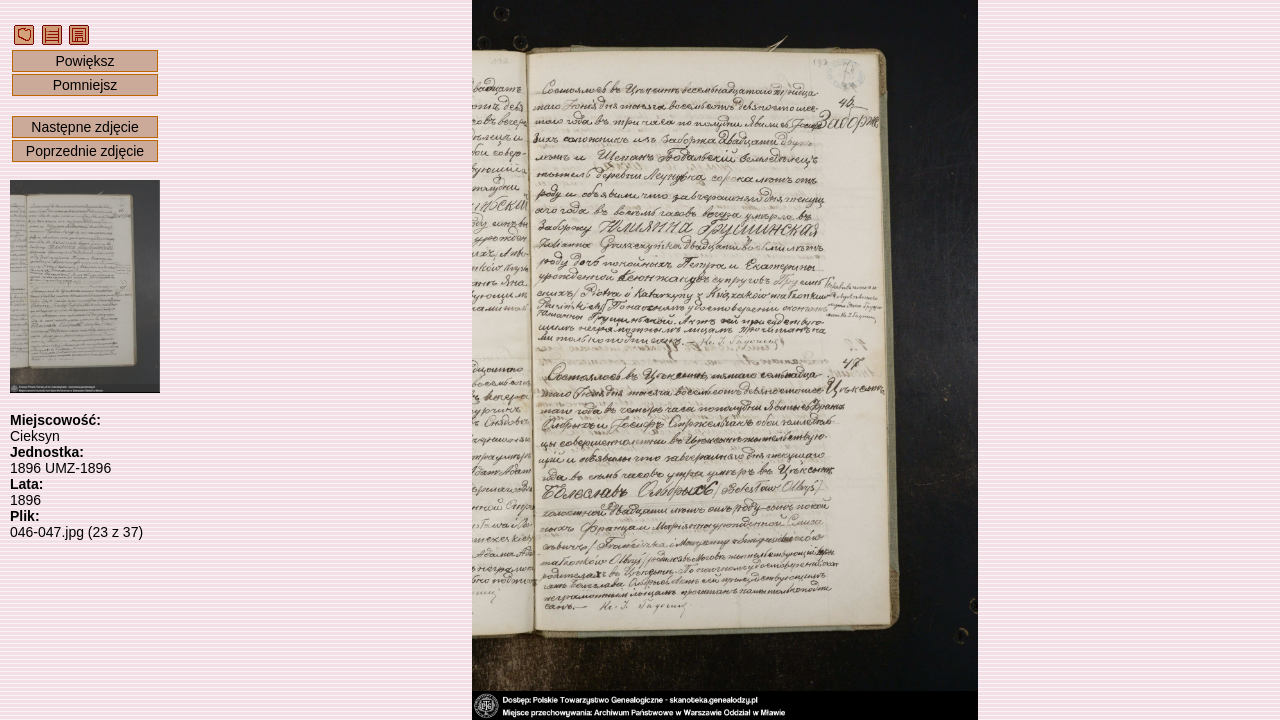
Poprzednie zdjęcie (85, 151)
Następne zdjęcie (84, 127)
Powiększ (84, 61)
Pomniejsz (85, 85)
